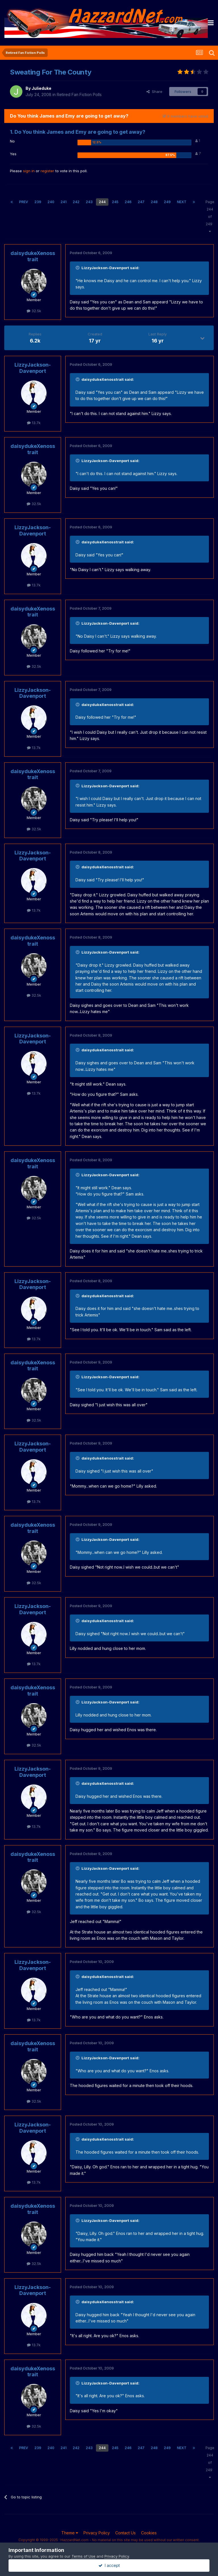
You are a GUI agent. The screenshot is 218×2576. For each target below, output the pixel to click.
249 (167, 202)
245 (115, 202)
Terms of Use (83, 2556)
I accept (109, 2565)
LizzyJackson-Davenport (32, 368)
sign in (29, 171)
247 (141, 202)
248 (154, 202)
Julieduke (41, 88)
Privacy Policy (96, 2532)
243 (89, 202)
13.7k (34, 422)
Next (181, 202)
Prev (23, 202)
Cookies (149, 2532)
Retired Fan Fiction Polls (79, 94)
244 (102, 202)
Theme (69, 2532)
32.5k (34, 311)
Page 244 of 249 (210, 216)
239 (37, 202)
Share (154, 91)
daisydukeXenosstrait (33, 256)
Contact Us (125, 2532)
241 (63, 202)
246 (128, 202)
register (47, 171)
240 (50, 202)
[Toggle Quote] (78, 267)
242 (76, 202)
